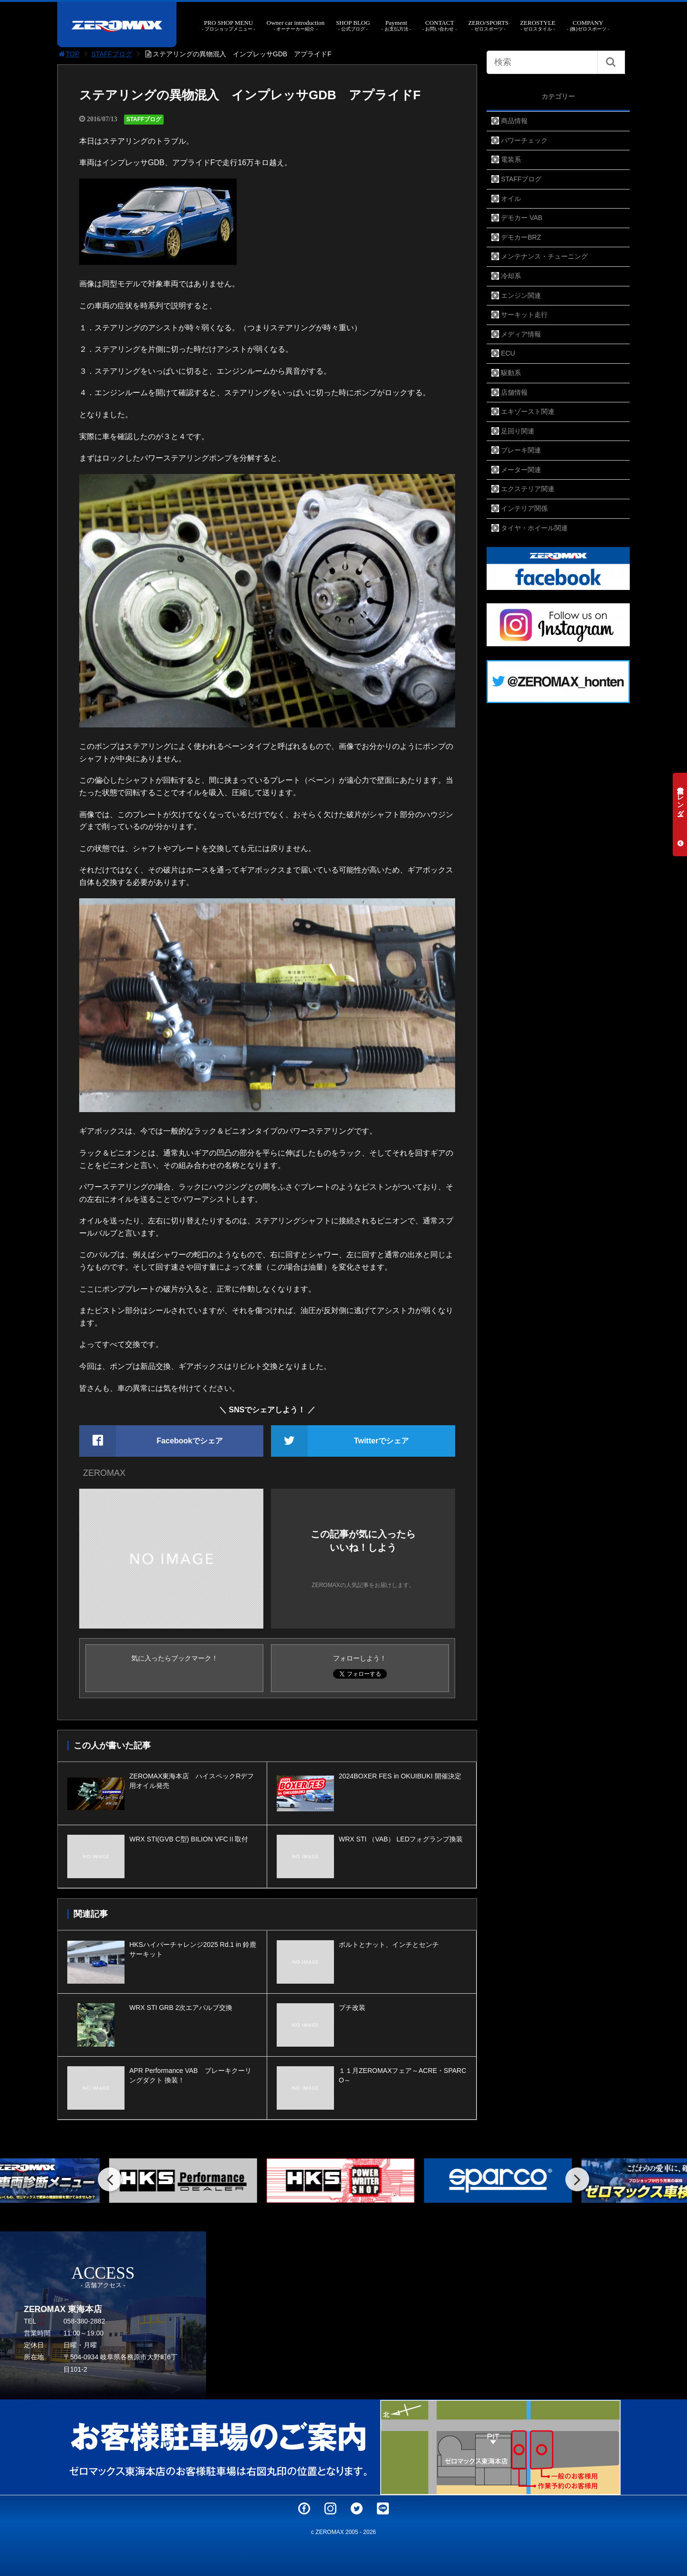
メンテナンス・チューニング (544, 256)
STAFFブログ (112, 54)
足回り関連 (517, 431)
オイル (511, 198)
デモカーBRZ (521, 237)
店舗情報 (514, 392)
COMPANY (588, 25)
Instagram (330, 2508)
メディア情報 (521, 334)
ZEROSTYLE (537, 25)
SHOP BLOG (353, 25)
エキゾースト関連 (527, 411)
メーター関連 (521, 469)
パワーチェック (524, 140)
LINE (383, 2508)
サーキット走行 (524, 314)
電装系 (511, 159)
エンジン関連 (521, 295)
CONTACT (439, 25)
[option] (186, 2181)
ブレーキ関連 (521, 450)
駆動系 (511, 373)
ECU (508, 353)
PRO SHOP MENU (228, 25)
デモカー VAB (521, 217)
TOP (68, 54)
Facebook (304, 2508)
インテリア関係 (524, 508)
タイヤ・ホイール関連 (534, 528)
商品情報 (514, 121)
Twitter (357, 2508)
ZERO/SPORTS (488, 25)
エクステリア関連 (527, 489)
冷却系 (511, 276)
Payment (396, 25)
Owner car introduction (295, 25)
